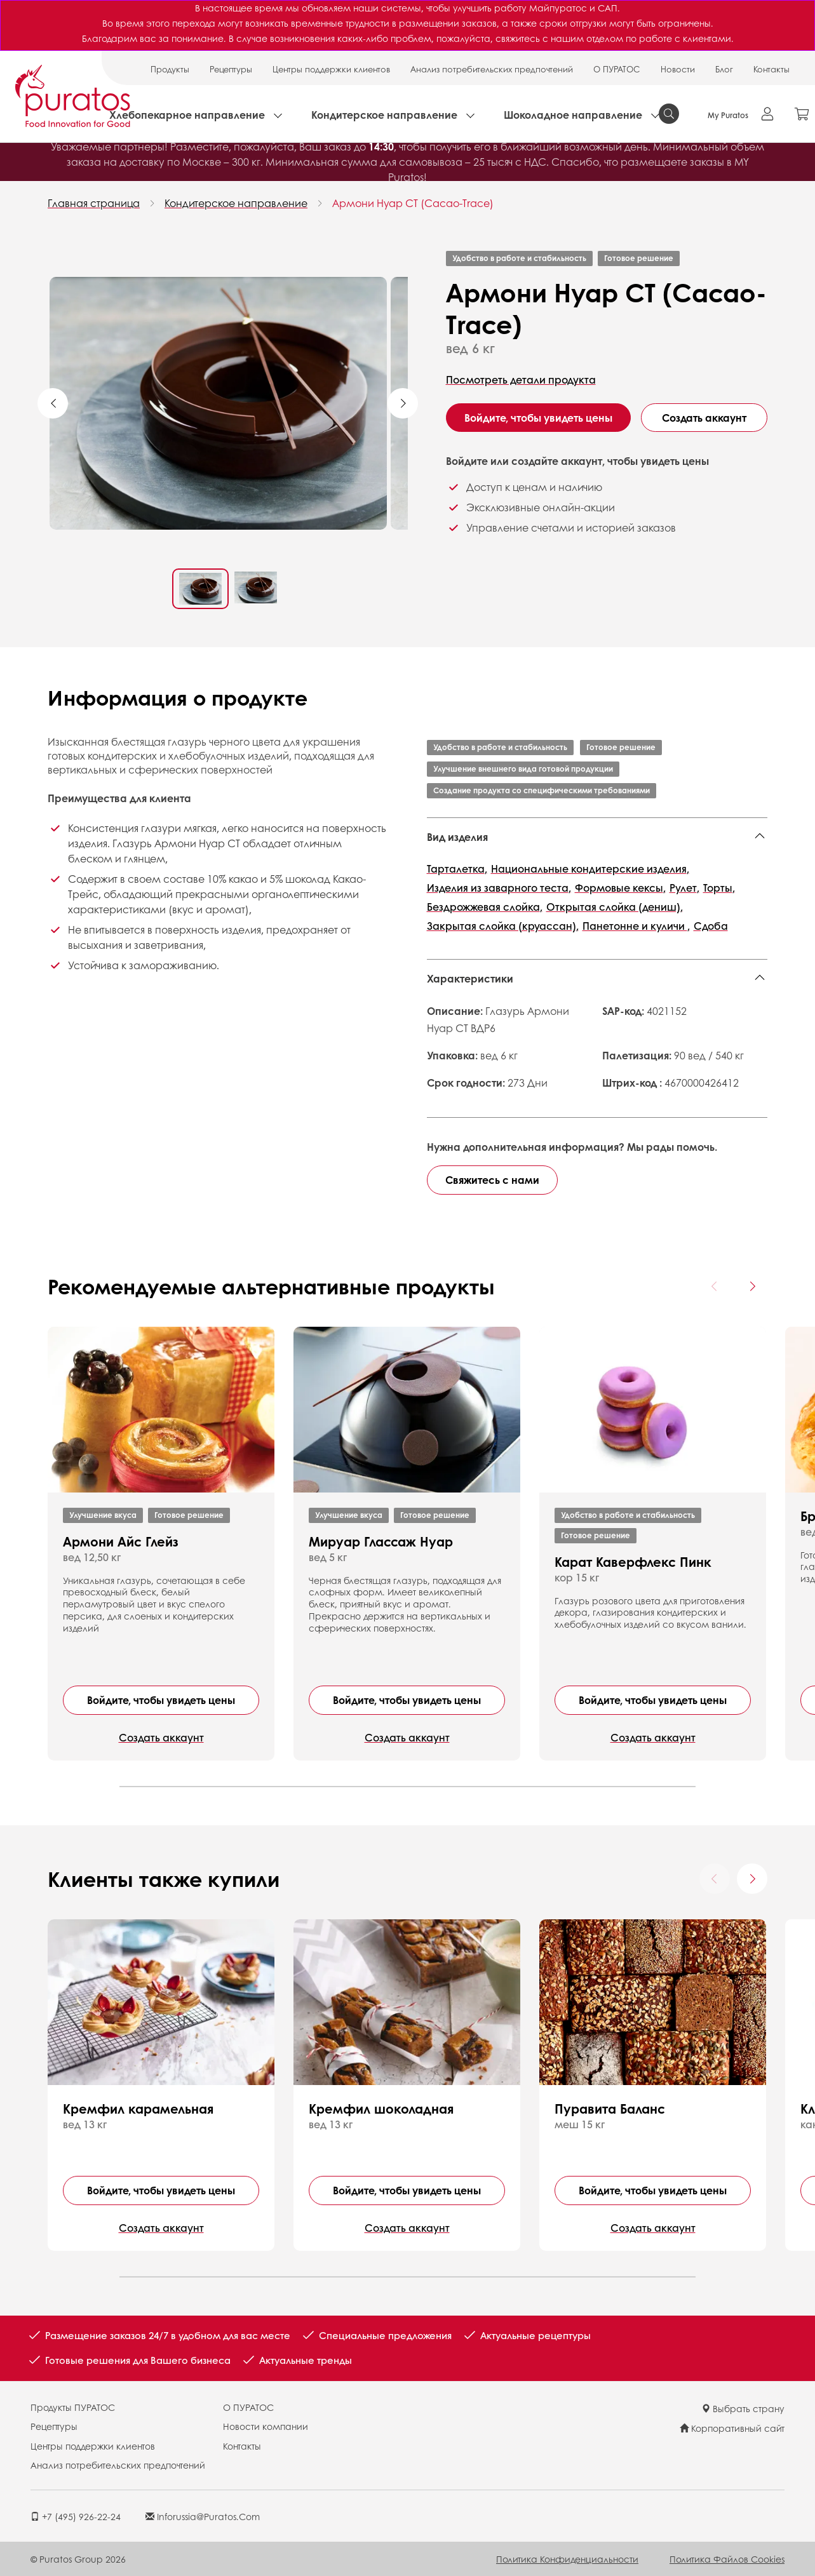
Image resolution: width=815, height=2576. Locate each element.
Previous (52, 403)
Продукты (170, 69)
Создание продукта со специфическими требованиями (541, 790)
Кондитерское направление (384, 114)
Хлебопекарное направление (187, 114)
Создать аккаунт (704, 417)
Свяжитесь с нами (492, 1179)
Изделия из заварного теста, (499, 887)
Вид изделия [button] (457, 836)
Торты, (719, 887)
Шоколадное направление (573, 114)
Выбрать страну (743, 2408)
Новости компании (265, 2426)
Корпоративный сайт (732, 2428)
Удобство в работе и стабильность (519, 258)
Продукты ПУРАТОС (72, 2407)
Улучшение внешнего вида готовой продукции (523, 768)
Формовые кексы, (620, 887)
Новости (678, 69)
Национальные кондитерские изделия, (590, 868)
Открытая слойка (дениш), (614, 906)
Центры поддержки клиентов (331, 69)
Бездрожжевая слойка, (484, 906)
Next (402, 403)
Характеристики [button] (470, 978)
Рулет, (684, 887)
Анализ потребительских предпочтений (491, 69)
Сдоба (711, 925)
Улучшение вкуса (103, 1515)
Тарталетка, (457, 868)
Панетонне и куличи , (636, 925)
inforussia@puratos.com (202, 2516)
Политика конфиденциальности (567, 2559)
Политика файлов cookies (727, 2559)
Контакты (771, 69)
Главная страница (94, 203)
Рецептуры (231, 69)
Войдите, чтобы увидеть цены (538, 417)
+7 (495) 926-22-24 (75, 2516)
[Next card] (752, 1286)
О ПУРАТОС (616, 69)
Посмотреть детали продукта (521, 379)
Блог (724, 69)
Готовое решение (638, 258)
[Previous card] (714, 1286)
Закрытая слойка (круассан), (503, 925)
